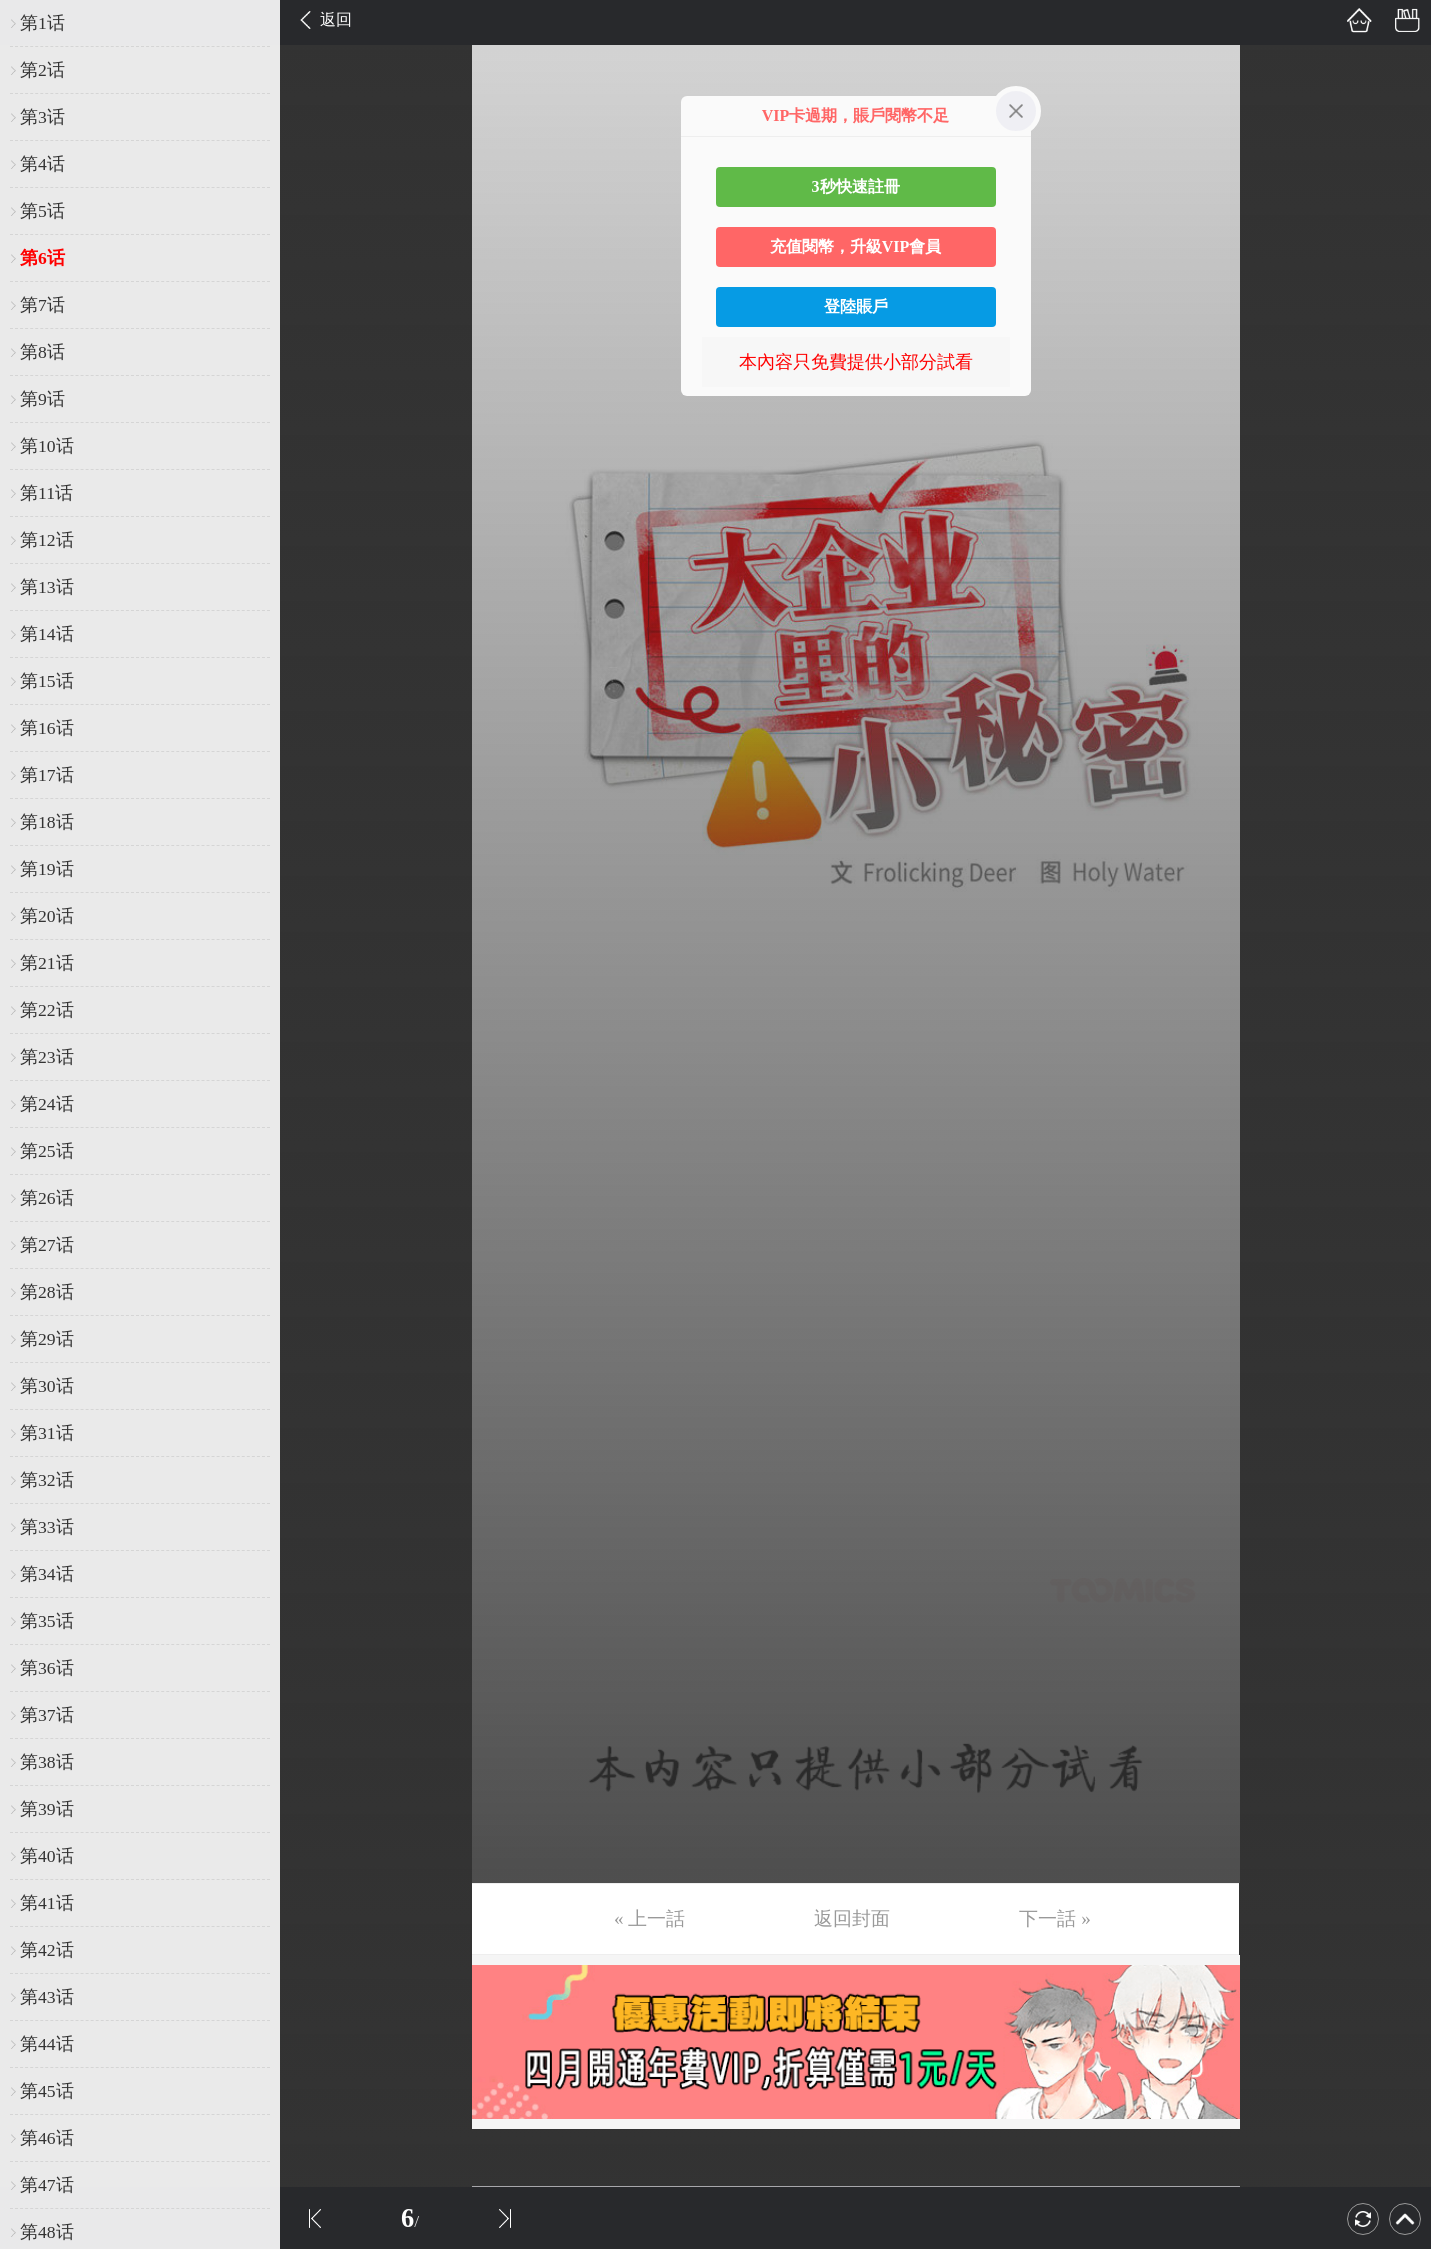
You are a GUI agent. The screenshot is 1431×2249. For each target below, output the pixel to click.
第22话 (47, 1010)
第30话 (47, 1386)
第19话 (47, 869)
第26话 (47, 1198)
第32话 (47, 1480)
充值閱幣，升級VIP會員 (856, 246)
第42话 (47, 1950)
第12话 (47, 540)
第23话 (47, 1057)
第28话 (47, 1292)
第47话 (47, 2185)
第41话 (47, 1903)
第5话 (42, 211)
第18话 (47, 822)
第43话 (47, 1997)
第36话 (47, 1668)
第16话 (47, 728)
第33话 (47, 1527)
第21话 (47, 963)
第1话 (42, 23)
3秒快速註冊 (856, 186)
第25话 (47, 1151)
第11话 (46, 493)
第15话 (47, 681)
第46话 (47, 2138)
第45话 (47, 2091)
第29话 (47, 1339)
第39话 (47, 1809)
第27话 (47, 1245)
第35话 (47, 1621)
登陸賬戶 (856, 306)
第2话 (42, 70)
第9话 (42, 399)
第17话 (47, 775)
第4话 (42, 164)
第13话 (47, 587)
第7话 (42, 305)
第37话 (47, 1715)
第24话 (47, 1104)
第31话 (47, 1433)
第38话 (47, 1762)
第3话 (42, 117)
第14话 (47, 634)
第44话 (47, 2044)
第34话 (47, 1574)
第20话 (47, 916)
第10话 (47, 446)
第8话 (42, 352)
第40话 (47, 1856)
